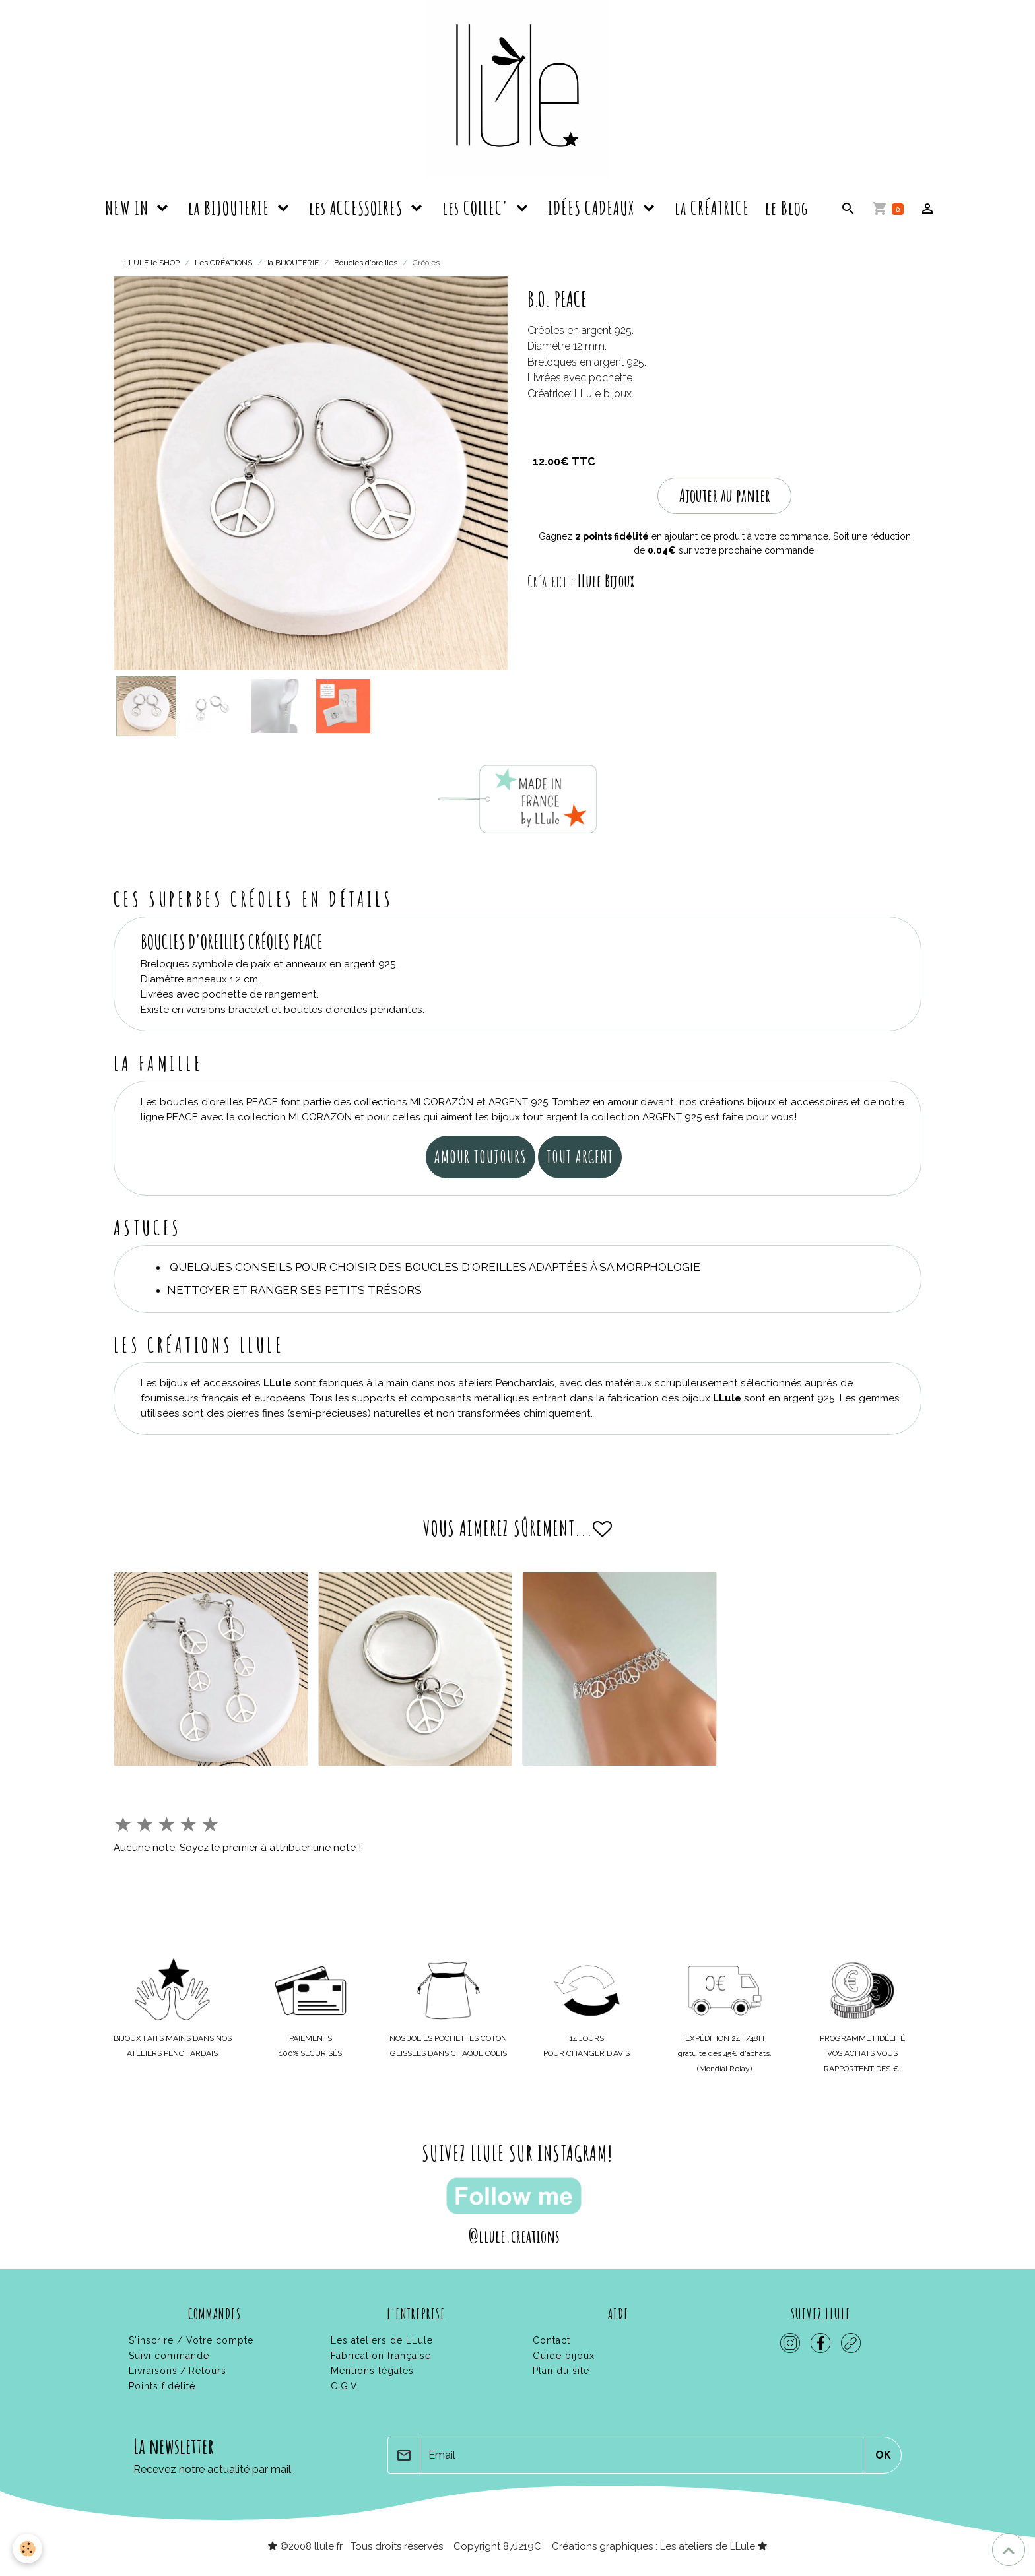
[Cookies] (28, 2548)
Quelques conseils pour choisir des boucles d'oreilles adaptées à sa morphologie (435, 1266)
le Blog (787, 208)
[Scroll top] (1008, 2549)
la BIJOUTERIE (230, 208)
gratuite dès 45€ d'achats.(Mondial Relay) (725, 2053)
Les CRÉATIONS (223, 262)
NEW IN (128, 208)
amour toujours (480, 1156)
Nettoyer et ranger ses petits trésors (294, 1290)
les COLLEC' (477, 208)
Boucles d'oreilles (365, 262)
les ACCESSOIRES (358, 208)
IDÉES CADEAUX (593, 208)
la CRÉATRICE (712, 208)
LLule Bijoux (606, 580)
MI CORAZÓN (441, 1102)
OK (883, 2455)
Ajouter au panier (724, 495)
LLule (277, 1383)
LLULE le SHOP (152, 262)
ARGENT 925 (518, 1102)
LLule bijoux (603, 393)
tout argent (580, 1156)
